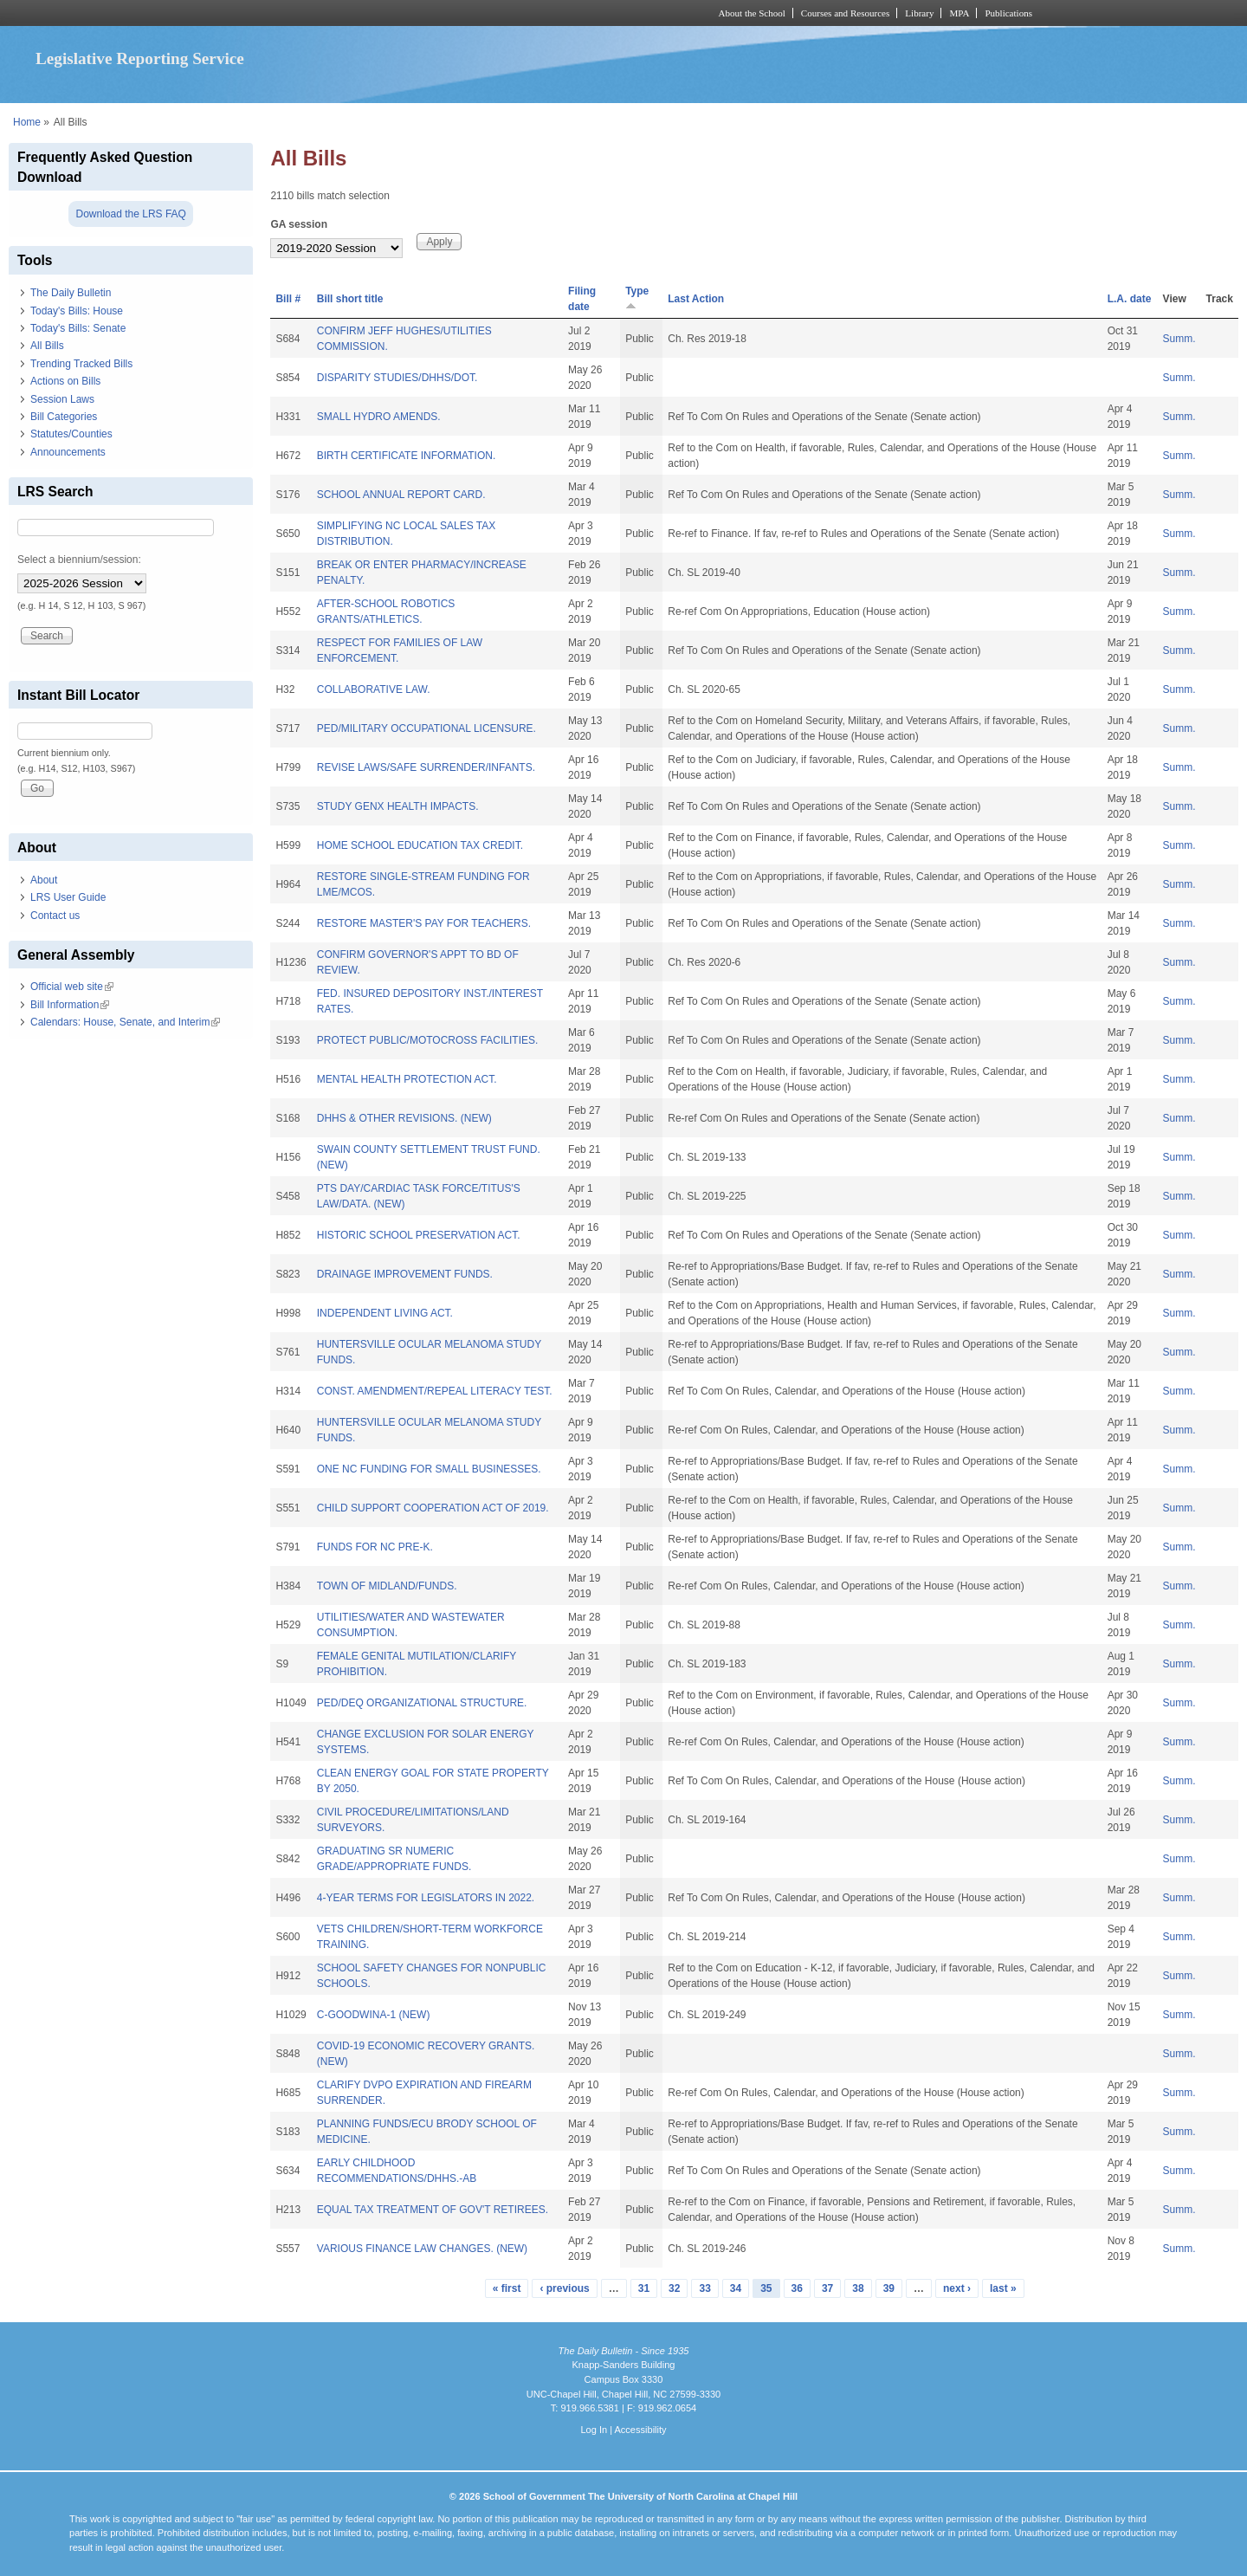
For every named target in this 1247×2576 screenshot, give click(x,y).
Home (27, 122)
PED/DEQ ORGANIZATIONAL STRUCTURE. (422, 1703)
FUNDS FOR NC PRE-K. (375, 1547)
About (43, 880)
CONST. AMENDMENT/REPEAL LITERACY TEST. (434, 1391)
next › (957, 2288)
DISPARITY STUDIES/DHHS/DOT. (397, 378)
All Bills (47, 346)
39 (889, 2288)
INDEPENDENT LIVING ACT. (385, 1313)
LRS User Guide (68, 897)
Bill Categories (63, 417)
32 (674, 2288)
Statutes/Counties (71, 434)
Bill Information (69, 1005)
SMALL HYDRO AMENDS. (379, 417)
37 (827, 2288)
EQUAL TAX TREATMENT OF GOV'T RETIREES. (432, 2210)
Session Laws (62, 399)
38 (857, 2288)
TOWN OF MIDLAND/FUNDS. (387, 1586)
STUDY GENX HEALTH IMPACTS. (398, 806)
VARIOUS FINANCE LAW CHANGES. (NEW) (422, 2249)
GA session (298, 224)
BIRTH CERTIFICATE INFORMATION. (406, 456)
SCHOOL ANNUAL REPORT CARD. (401, 495)
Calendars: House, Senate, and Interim (125, 1022)
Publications (1008, 13)
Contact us (55, 915)
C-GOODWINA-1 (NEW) (373, 2015)
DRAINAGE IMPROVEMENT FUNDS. (405, 1274)
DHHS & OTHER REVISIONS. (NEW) (404, 1118)
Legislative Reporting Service (140, 58)
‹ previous (564, 2288)
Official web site (71, 987)
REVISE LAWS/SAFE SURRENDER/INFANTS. (426, 767)
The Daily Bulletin (70, 293)
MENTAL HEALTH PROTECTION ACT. (407, 1079)
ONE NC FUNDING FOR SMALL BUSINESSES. (429, 1469)
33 (704, 2288)
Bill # (287, 299)
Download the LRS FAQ (130, 214)
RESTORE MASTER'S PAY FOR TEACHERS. (424, 923)
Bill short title (350, 299)
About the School (752, 13)
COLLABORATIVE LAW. (373, 689)
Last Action (696, 299)
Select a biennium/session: (79, 559)
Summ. (1179, 339)
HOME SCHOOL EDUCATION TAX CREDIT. (420, 845)
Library (919, 13)
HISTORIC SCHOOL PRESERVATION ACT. (418, 1235)
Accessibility (640, 2429)
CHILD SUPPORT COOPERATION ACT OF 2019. (433, 1508)
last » (1003, 2288)
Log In (593, 2429)
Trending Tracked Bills (81, 364)
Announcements (68, 452)
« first (507, 2288)
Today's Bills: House (76, 311)
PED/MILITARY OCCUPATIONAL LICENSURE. (426, 728)
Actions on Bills (65, 381)
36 (797, 2288)
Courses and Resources (845, 13)
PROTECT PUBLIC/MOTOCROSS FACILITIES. (428, 1040)
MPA (959, 13)
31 (643, 2288)
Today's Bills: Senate (78, 328)
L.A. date (1130, 299)
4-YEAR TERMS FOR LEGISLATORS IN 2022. (425, 1898)
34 (735, 2288)
